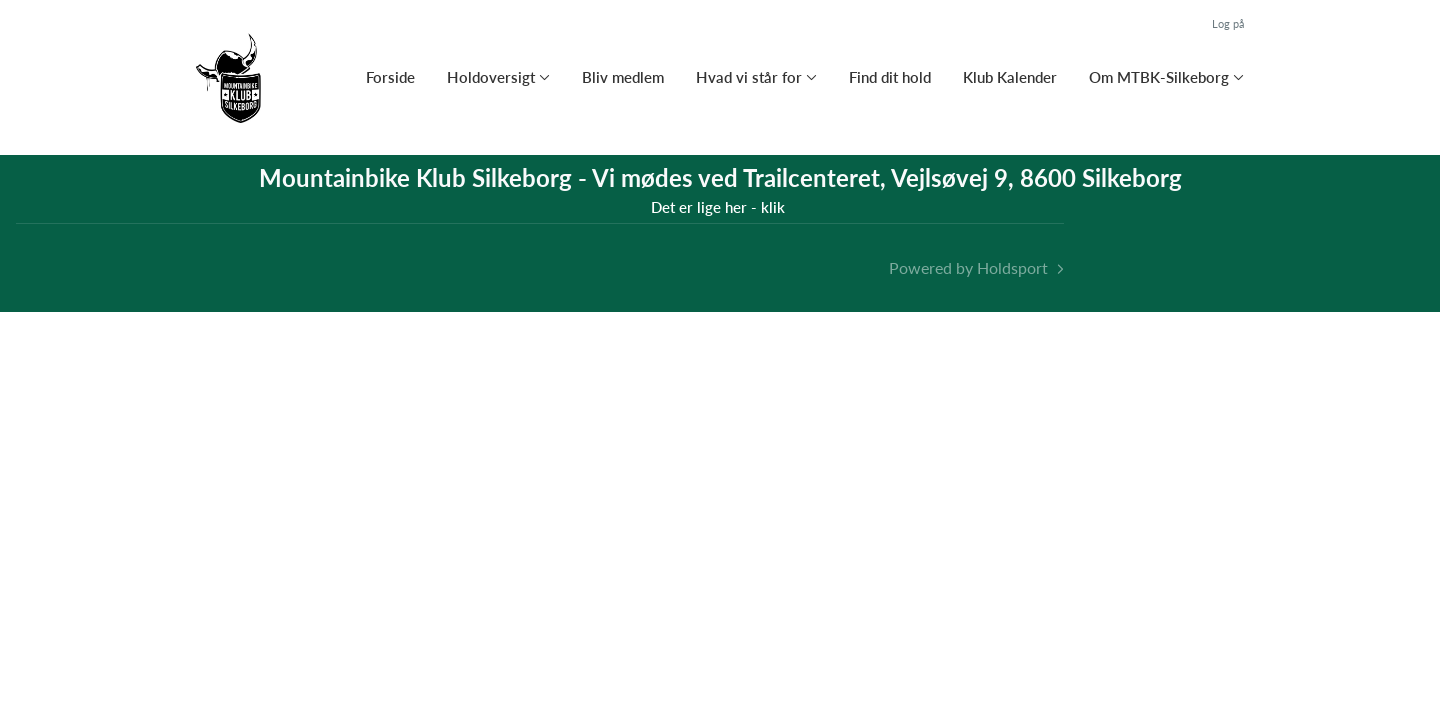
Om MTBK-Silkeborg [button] (1159, 77)
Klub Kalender (1010, 77)
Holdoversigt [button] (491, 77)
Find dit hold (890, 77)
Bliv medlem (623, 77)
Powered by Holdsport (968, 267)
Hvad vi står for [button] (749, 77)
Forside (390, 77)
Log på (1228, 23)
